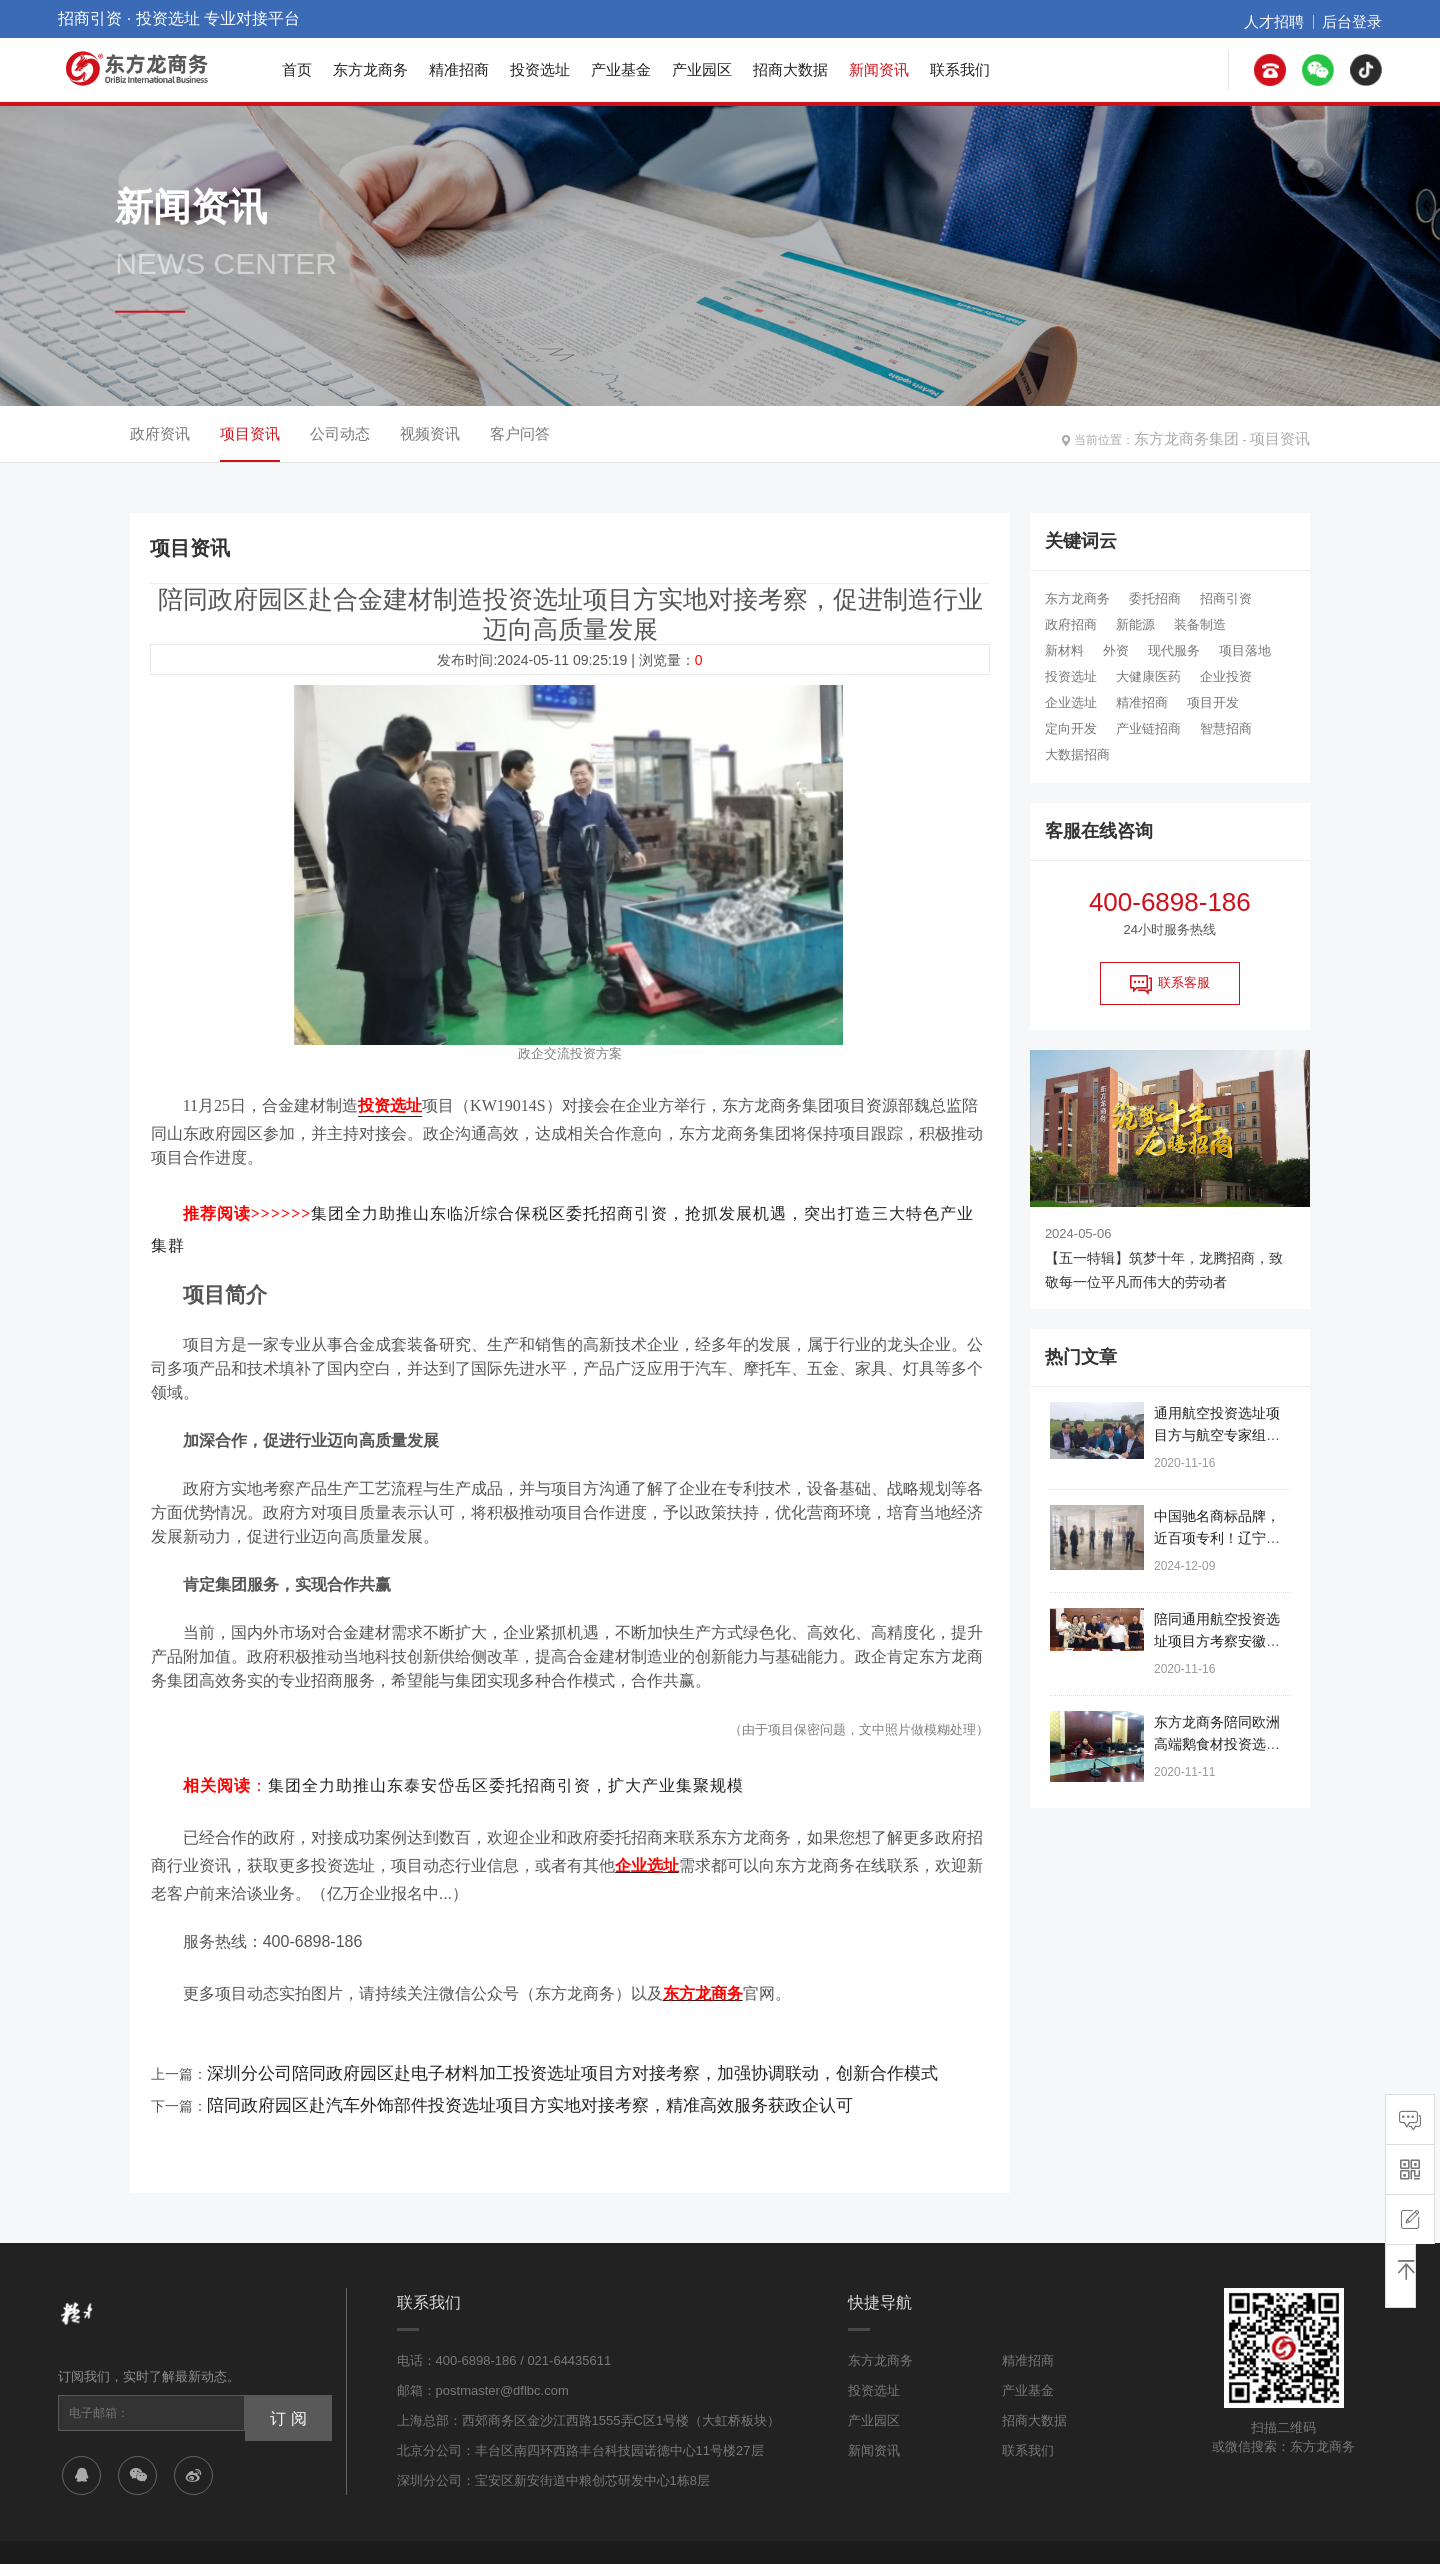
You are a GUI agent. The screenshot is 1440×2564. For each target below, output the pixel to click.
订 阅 (281, 2347)
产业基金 (621, 69)
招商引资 (1226, 598)
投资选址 (540, 69)
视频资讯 (430, 433)
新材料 (1064, 650)
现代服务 (1174, 650)
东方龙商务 (370, 69)
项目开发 (1213, 702)
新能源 (1135, 624)
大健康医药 (1148, 676)
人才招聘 (1292, 19)
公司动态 (340, 433)
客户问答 (520, 433)
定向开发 (1071, 728)
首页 (297, 69)
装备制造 (1200, 624)
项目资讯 (1286, 434)
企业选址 (1071, 702)
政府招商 (1071, 624)
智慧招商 (1226, 728)
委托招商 (1155, 598)
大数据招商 (1077, 754)
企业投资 (1226, 676)
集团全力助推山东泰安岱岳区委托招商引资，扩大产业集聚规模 (506, 1756)
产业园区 (702, 69)
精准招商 (459, 69)
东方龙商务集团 (1209, 434)
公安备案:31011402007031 (531, 2507)
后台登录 (1358, 19)
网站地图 (1026, 2531)
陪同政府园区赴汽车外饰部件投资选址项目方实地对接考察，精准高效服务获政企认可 (473, 2045)
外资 (1116, 650)
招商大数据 (790, 69)
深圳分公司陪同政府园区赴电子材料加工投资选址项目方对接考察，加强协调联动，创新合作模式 (508, 2021)
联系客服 (1170, 984)
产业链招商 (1148, 728)
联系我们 (960, 69)
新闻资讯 (879, 69)
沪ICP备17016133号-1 (384, 2507)
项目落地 (1245, 650)
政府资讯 (160, 433)
